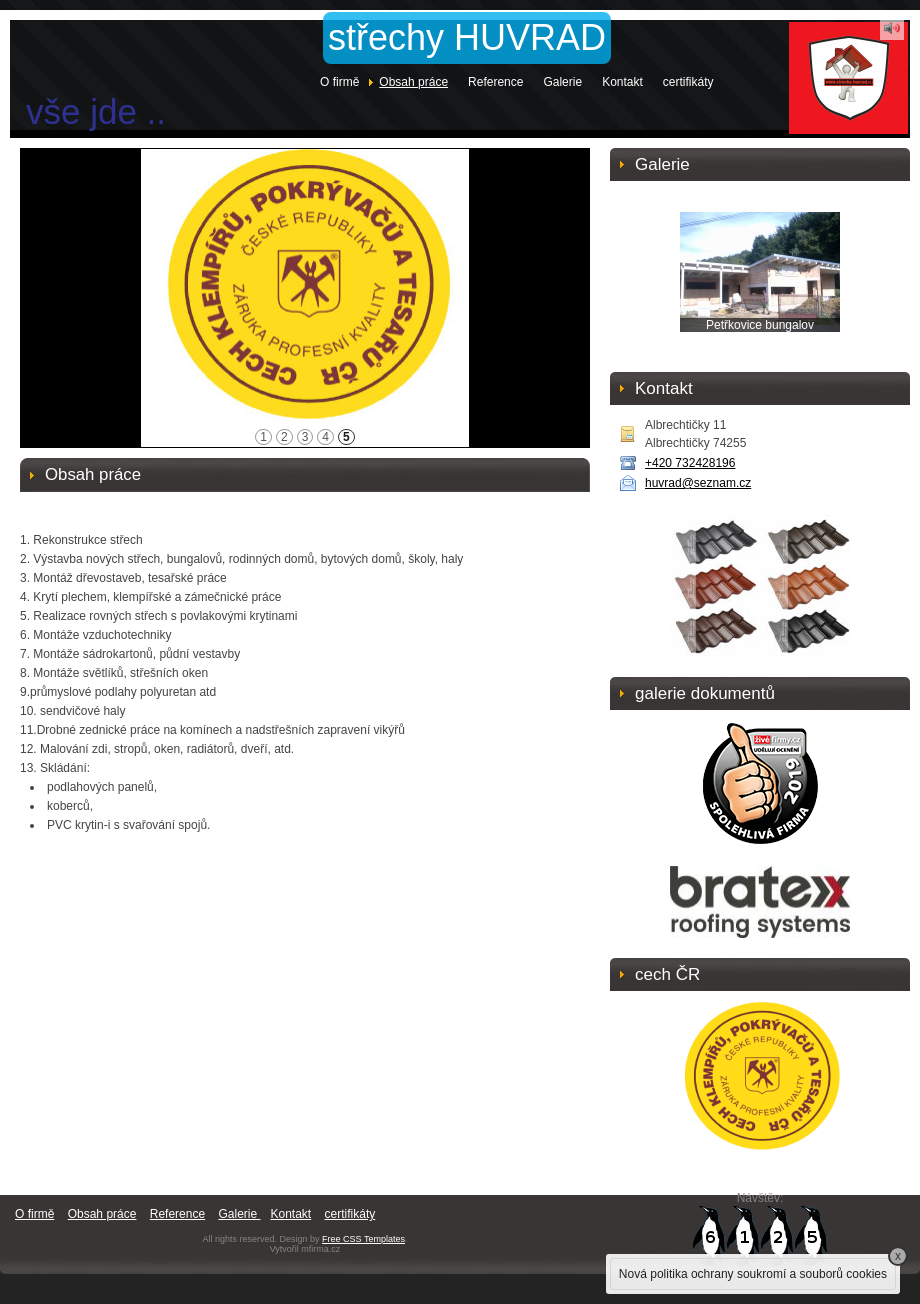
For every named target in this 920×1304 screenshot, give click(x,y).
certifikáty (688, 82)
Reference (495, 82)
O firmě (339, 82)
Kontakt (622, 82)
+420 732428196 (690, 463)
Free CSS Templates (363, 1239)
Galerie (562, 82)
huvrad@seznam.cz (698, 483)
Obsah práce (413, 82)
